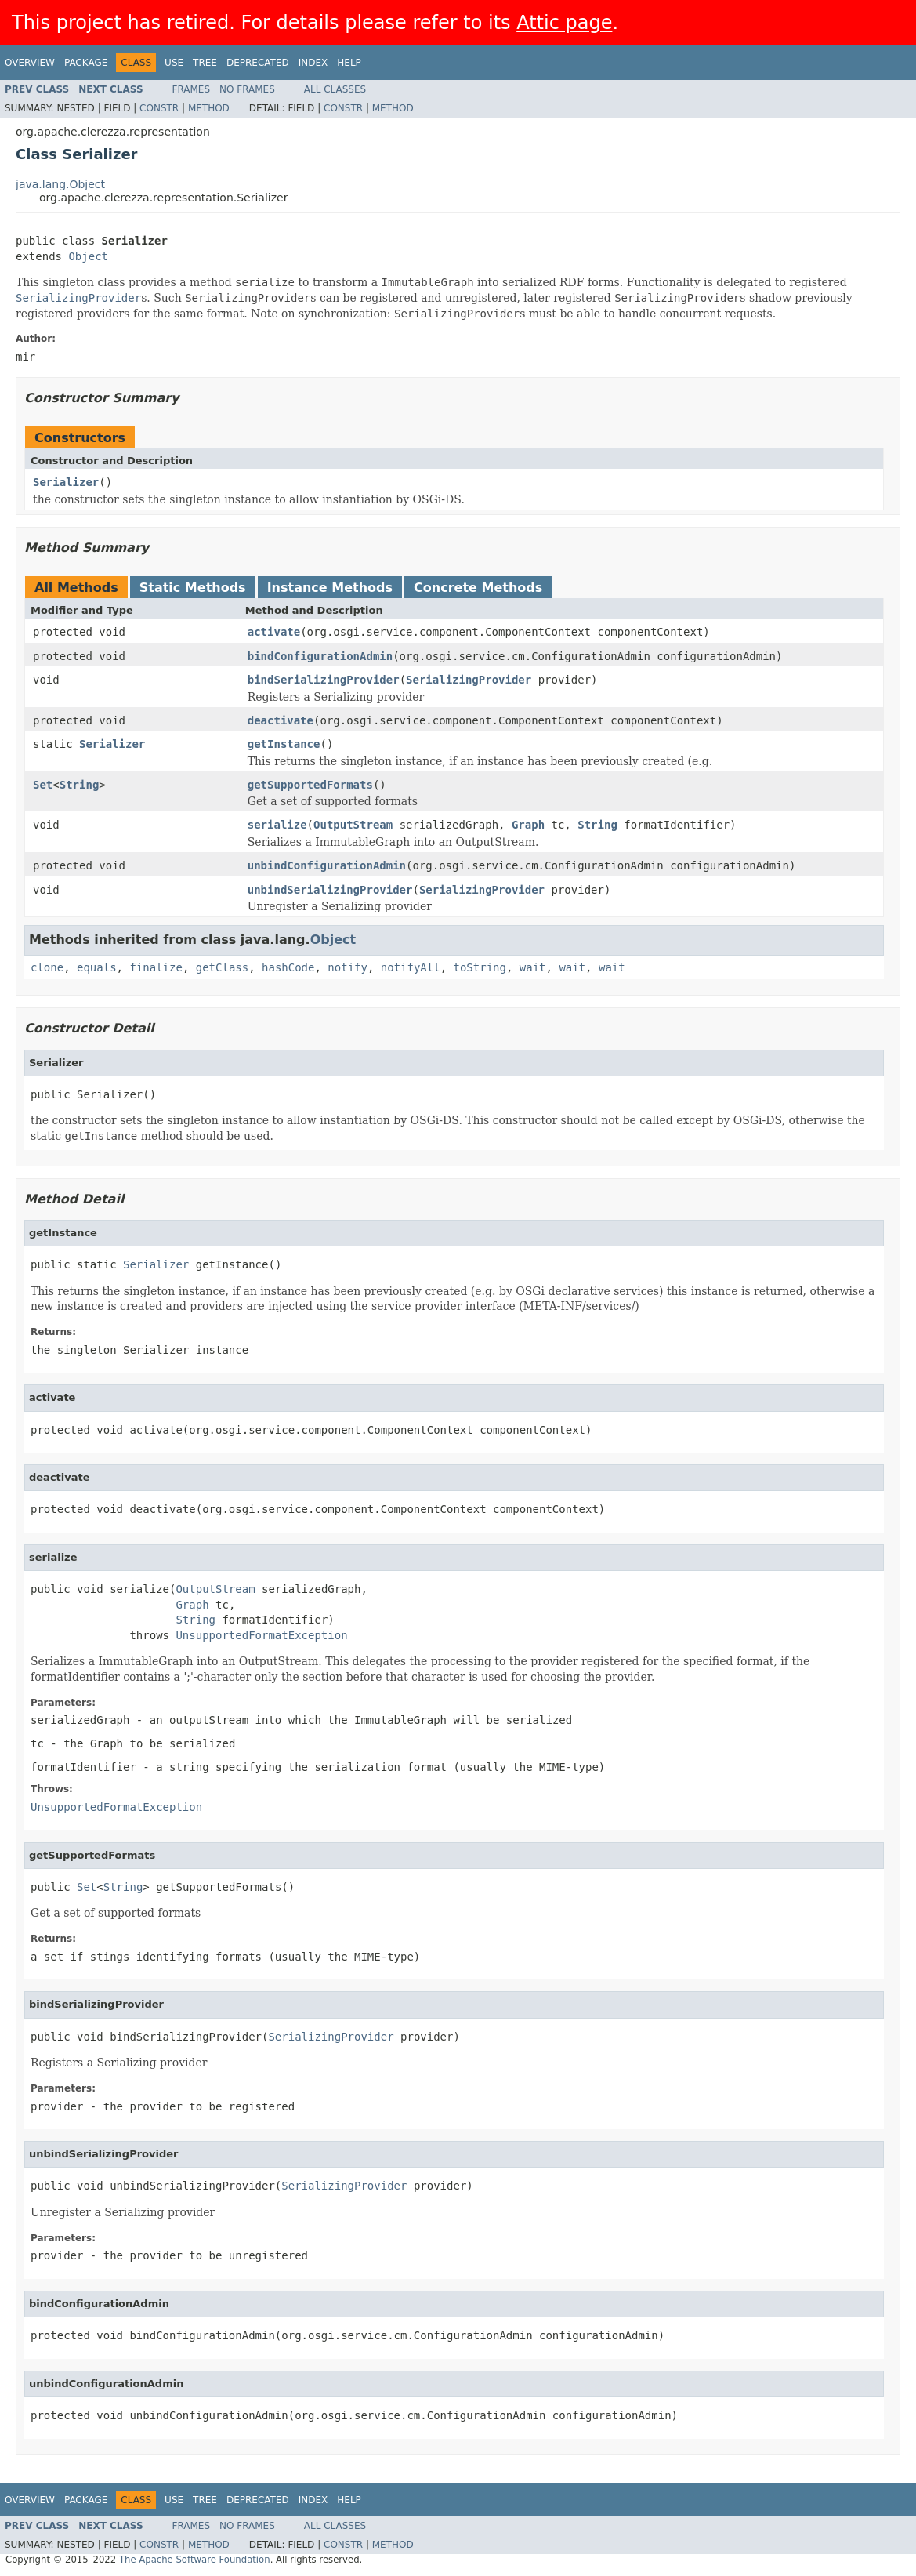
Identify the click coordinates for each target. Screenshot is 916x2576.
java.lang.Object (60, 184)
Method (209, 108)
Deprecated (257, 62)
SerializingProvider (468, 679)
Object (88, 256)
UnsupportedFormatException (261, 1635)
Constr (159, 108)
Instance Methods (330, 587)
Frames (191, 89)
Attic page (564, 23)
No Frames (247, 89)
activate (274, 632)
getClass (222, 967)
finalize (155, 967)
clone (47, 967)
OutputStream (353, 824)
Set (42, 784)
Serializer (66, 482)
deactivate (280, 720)
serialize (277, 824)
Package (85, 62)
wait (533, 967)
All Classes (335, 89)
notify (347, 967)
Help (349, 62)
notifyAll (410, 967)
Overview (30, 62)
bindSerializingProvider (324, 679)
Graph (528, 824)
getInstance (284, 744)
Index (313, 62)
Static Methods (192, 587)
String (80, 784)
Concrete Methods (478, 587)
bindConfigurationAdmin (320, 656)
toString (480, 967)
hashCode (288, 967)
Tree (205, 62)
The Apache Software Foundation (194, 2559)
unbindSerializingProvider (330, 889)
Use (174, 62)
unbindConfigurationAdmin (327, 865)
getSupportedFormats (310, 784)
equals (97, 967)
